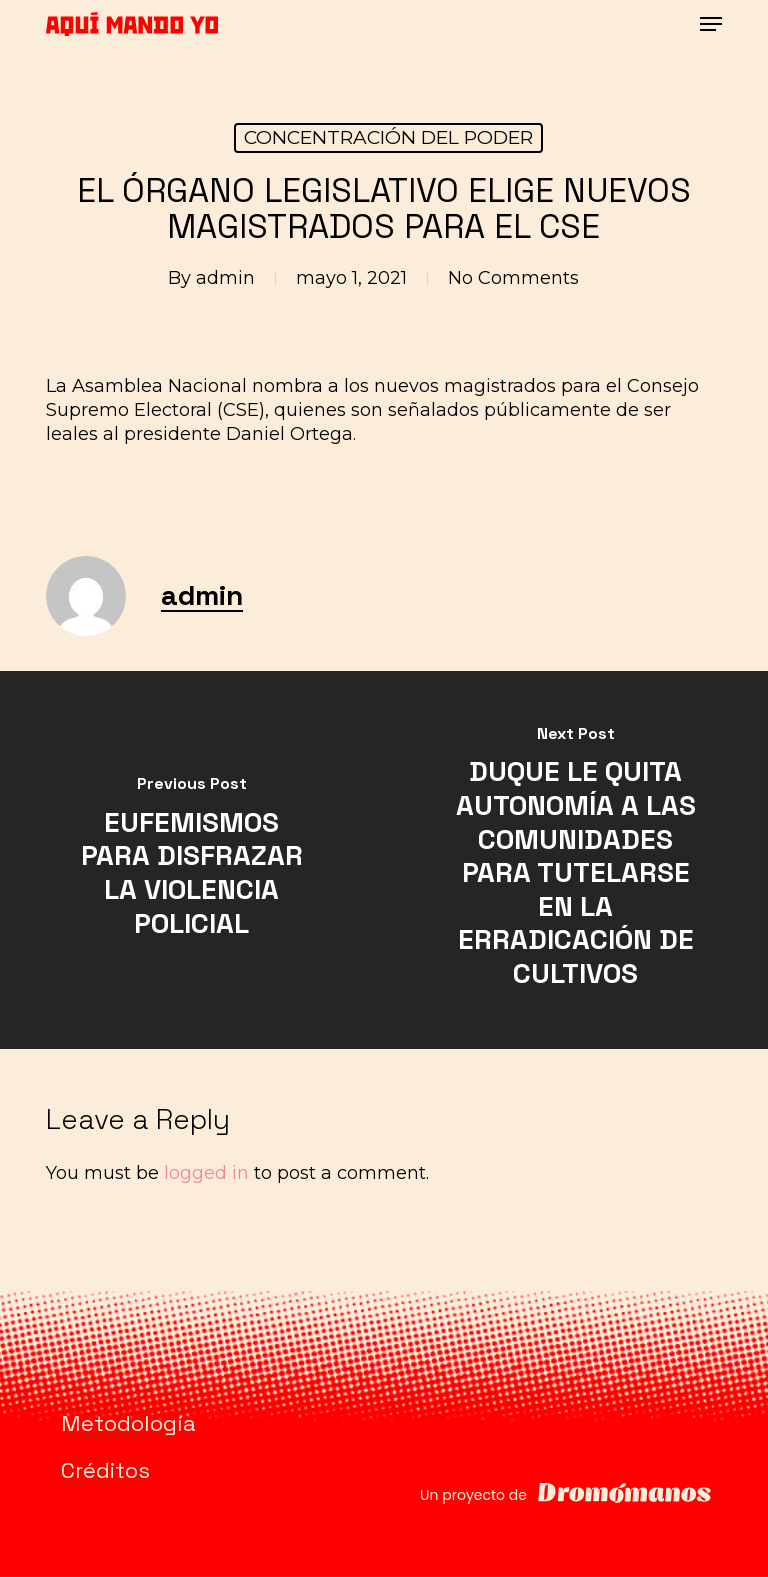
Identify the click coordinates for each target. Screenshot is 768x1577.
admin (225, 278)
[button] (711, 24)
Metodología (128, 1423)
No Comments (513, 278)
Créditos (105, 1470)
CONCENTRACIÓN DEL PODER (388, 137)
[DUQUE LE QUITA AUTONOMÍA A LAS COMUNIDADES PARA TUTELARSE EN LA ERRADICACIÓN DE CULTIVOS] (576, 860)
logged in (206, 1173)
